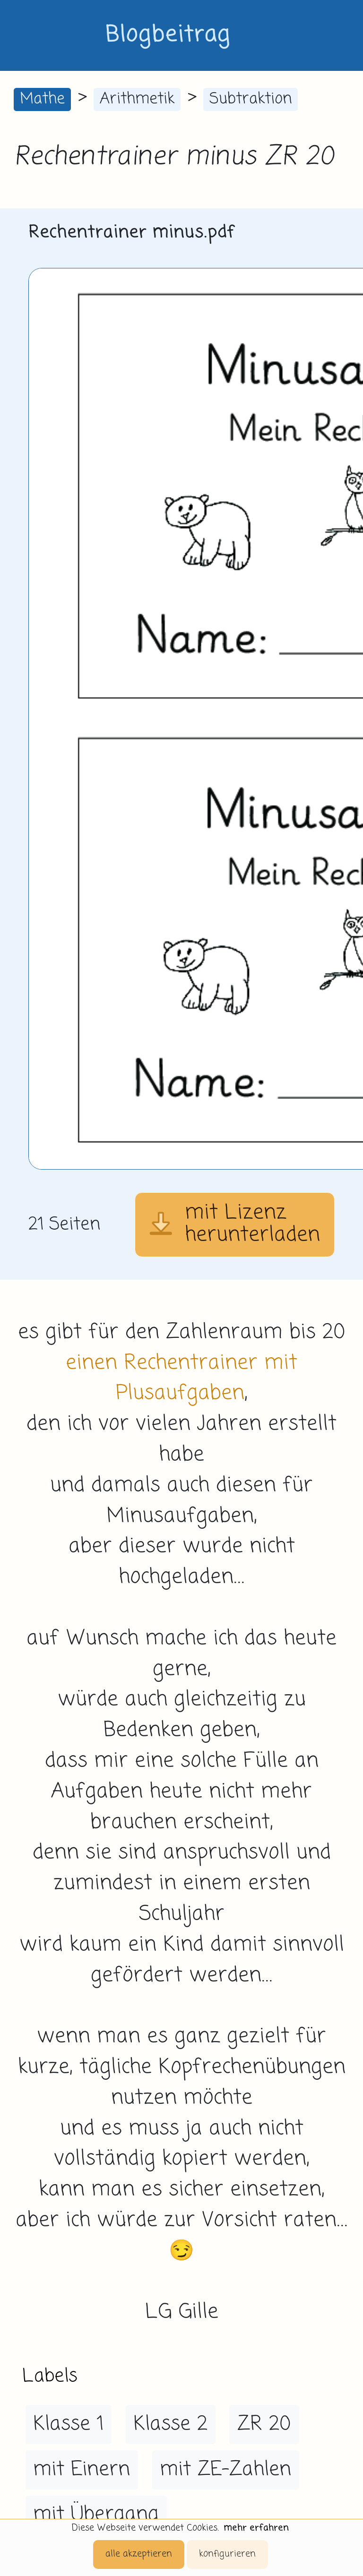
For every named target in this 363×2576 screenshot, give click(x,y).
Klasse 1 (68, 2424)
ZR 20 (264, 2424)
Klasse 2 (170, 2424)
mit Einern (81, 2469)
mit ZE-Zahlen (225, 2469)
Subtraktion (250, 99)
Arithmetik (137, 99)
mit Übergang (96, 2514)
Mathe (42, 99)
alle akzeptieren (138, 2554)
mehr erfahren (256, 2528)
